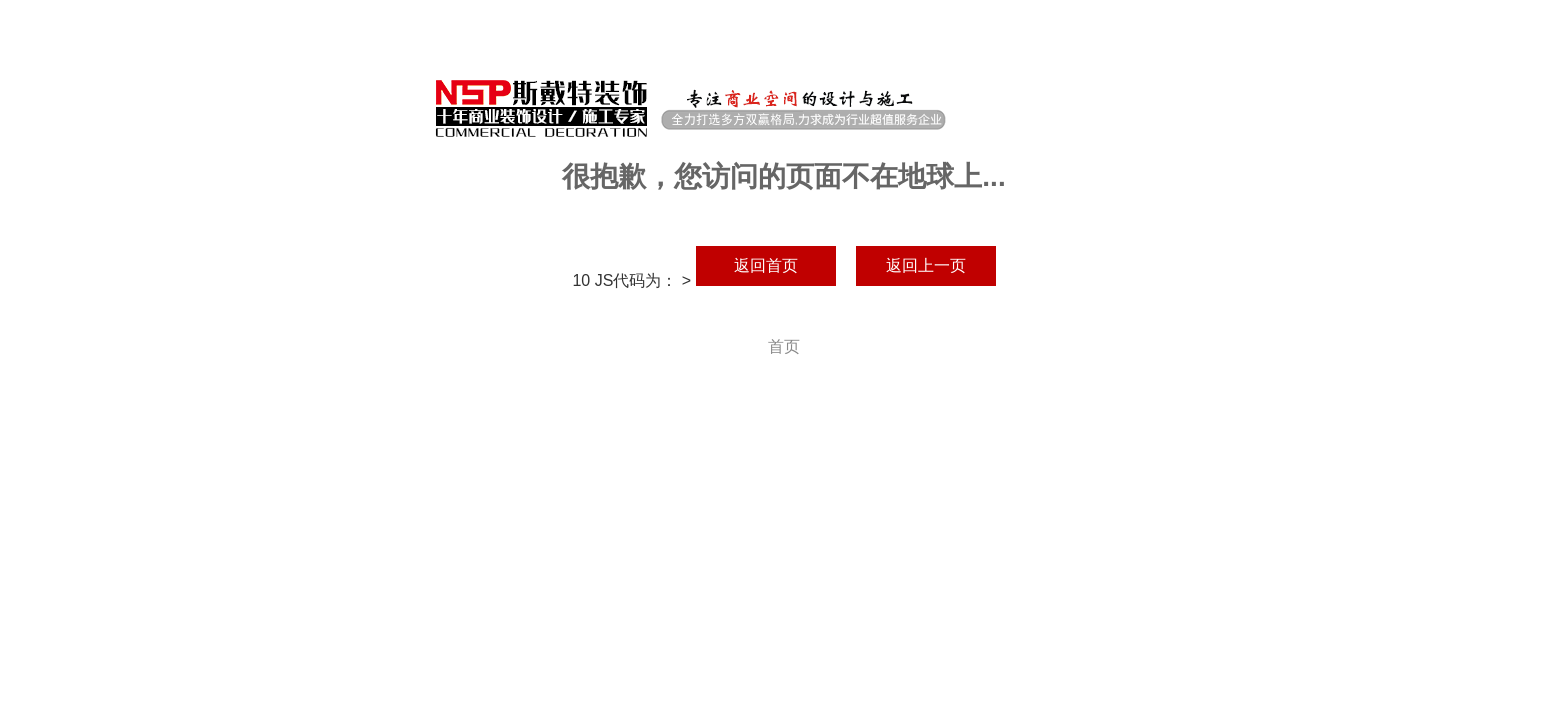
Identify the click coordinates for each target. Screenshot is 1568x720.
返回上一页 (926, 265)
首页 (784, 346)
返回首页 (766, 265)
